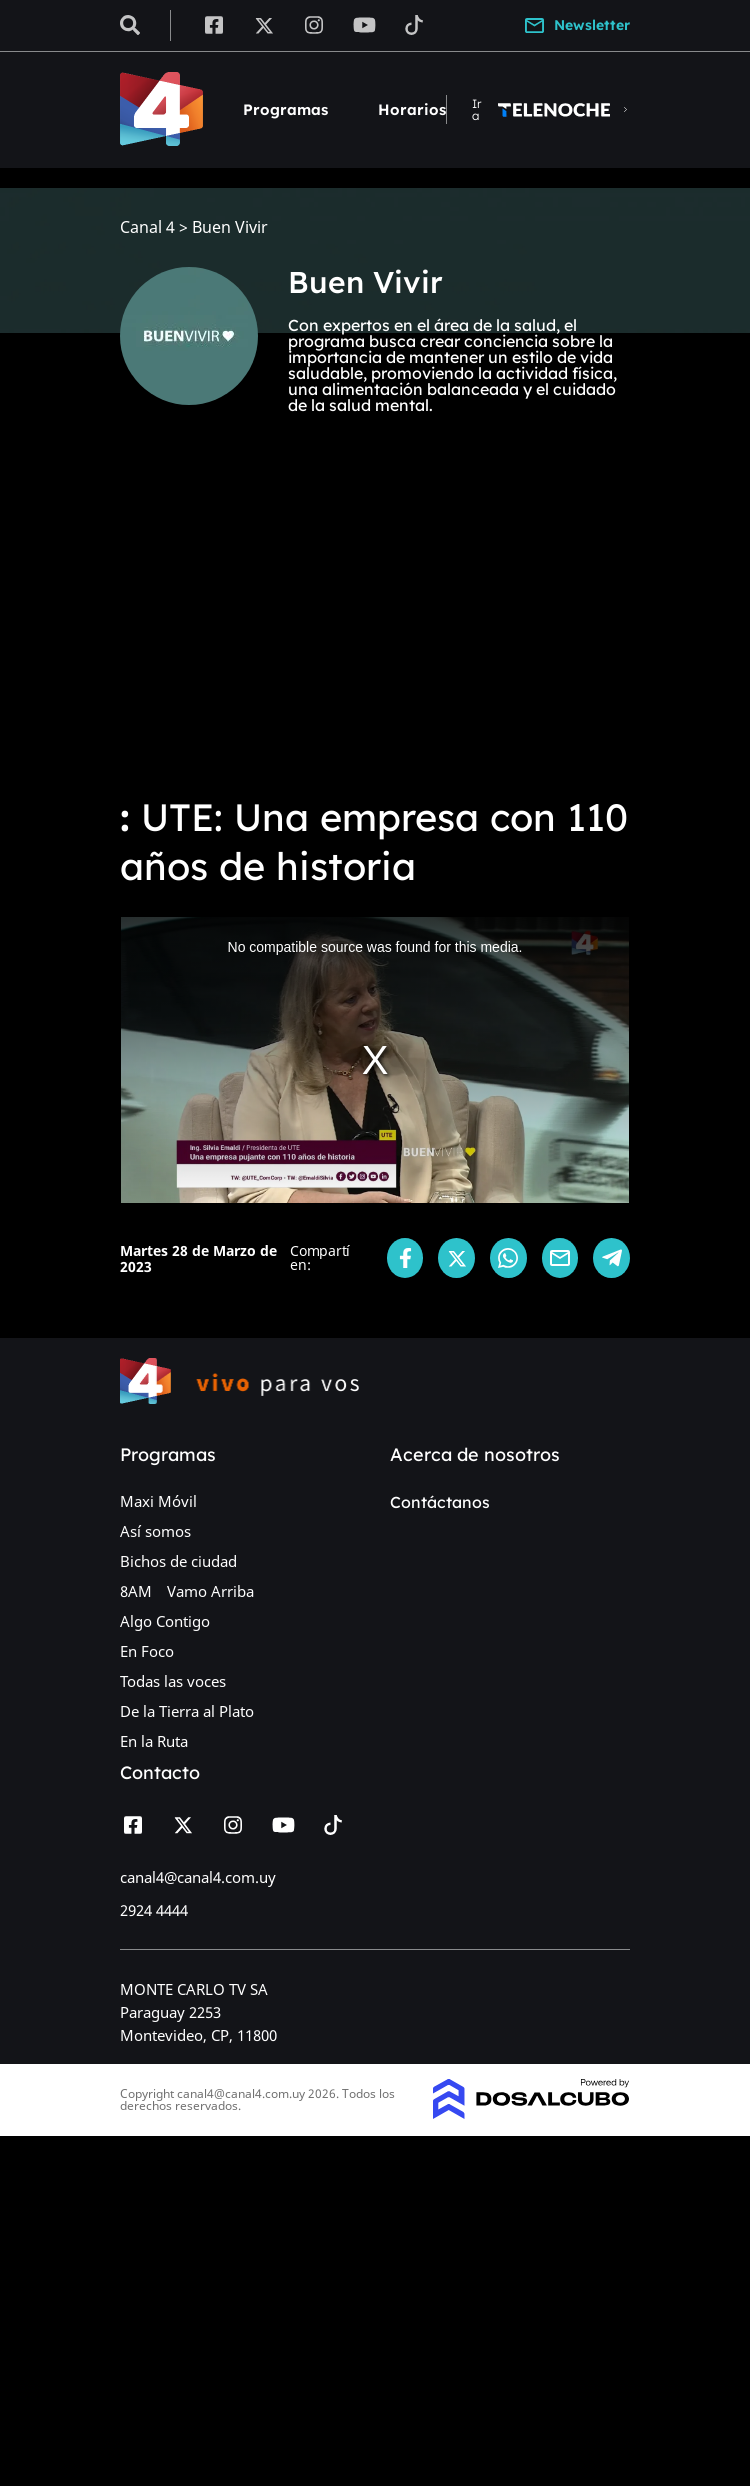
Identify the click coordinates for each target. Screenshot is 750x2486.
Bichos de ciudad (178, 1561)
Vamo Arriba (210, 1591)
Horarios (412, 109)
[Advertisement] (375, 628)
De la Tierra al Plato (187, 1711)
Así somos (155, 1531)
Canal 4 (147, 227)
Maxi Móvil (158, 1501)
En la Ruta (154, 1741)
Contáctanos (440, 1502)
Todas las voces (173, 1681)
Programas (285, 109)
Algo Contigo (165, 1621)
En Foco (147, 1651)
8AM (136, 1591)
